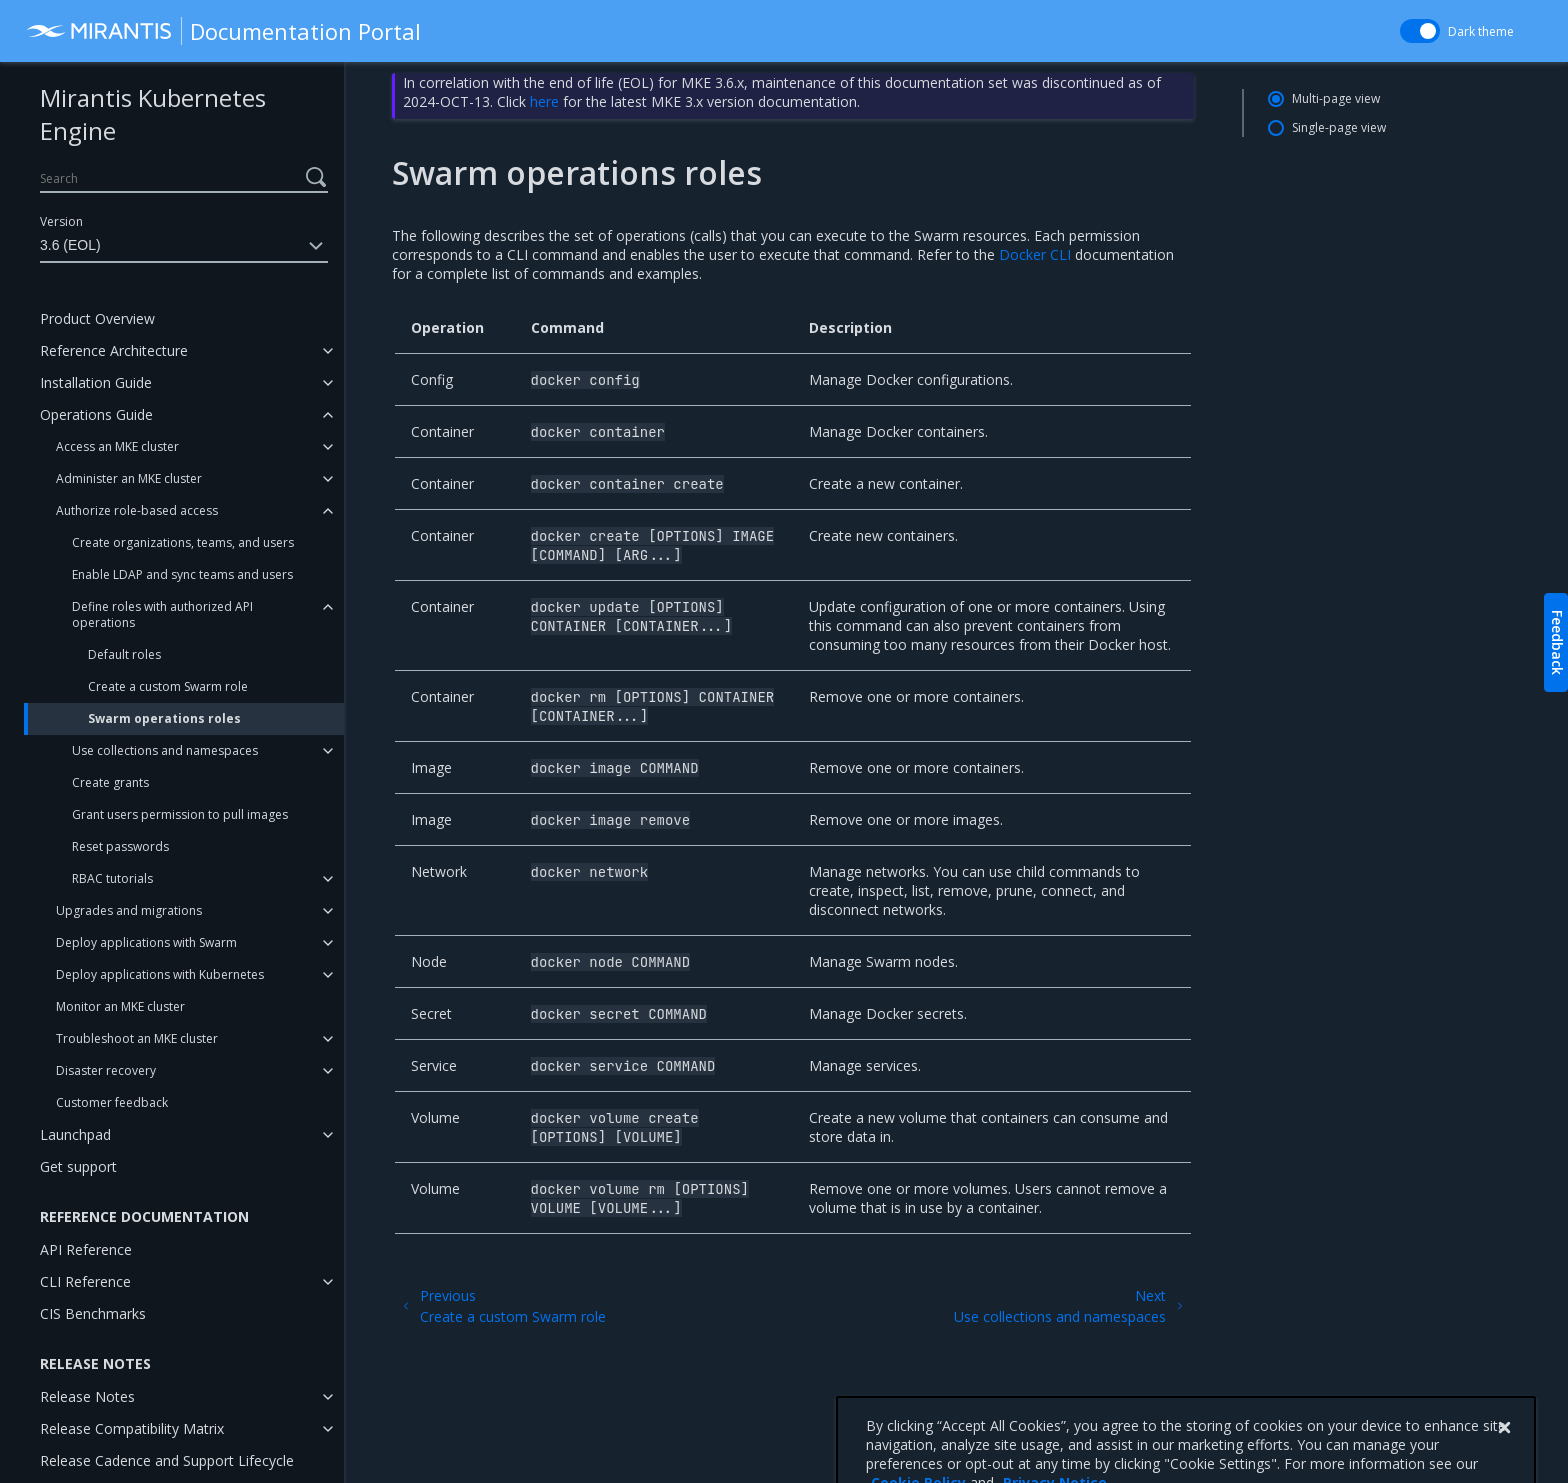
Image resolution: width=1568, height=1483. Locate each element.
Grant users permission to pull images (180, 814)
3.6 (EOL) (184, 246)
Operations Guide (96, 414)
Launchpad (75, 1134)
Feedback (1557, 642)
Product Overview (97, 318)
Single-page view (1339, 127)
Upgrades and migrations (129, 910)
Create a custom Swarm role (168, 686)
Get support (78, 1166)
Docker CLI (1035, 254)
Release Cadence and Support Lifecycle (167, 1460)
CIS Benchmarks (93, 1313)
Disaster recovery (106, 1070)
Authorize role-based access (137, 510)
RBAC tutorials (112, 878)
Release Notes (87, 1396)
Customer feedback (112, 1102)
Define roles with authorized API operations (162, 614)
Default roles (124, 654)
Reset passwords (120, 846)
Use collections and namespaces (165, 750)
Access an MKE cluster (117, 446)
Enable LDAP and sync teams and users (182, 574)
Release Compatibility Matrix (132, 1428)
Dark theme (1481, 31)
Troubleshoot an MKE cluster (137, 1038)
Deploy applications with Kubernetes (160, 974)
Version (61, 221)
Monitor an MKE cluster (120, 1006)
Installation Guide (96, 382)
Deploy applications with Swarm (146, 942)
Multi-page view (1336, 98)
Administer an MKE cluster (129, 478)
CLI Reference (85, 1281)
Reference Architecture (114, 350)
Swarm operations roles (164, 718)
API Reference (86, 1249)
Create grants (110, 782)
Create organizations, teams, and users (183, 542)
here (544, 101)
